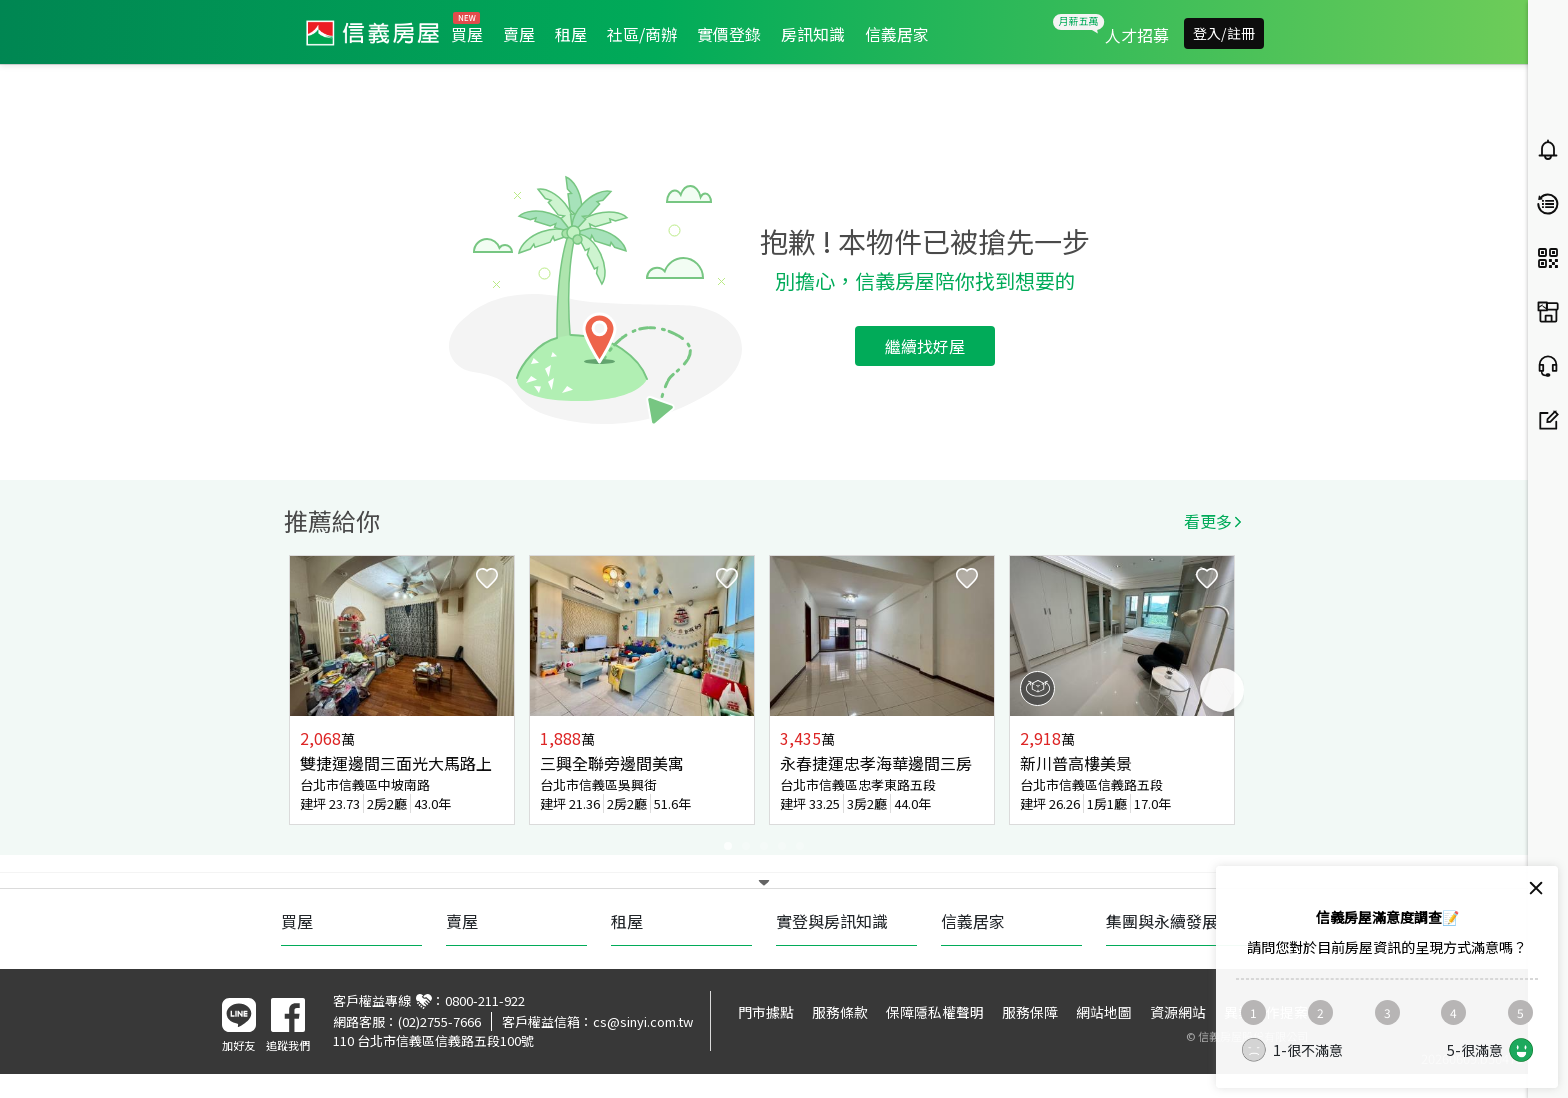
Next (1222, 690)
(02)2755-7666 (439, 1021)
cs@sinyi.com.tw (643, 1021)
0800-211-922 (485, 1000)
